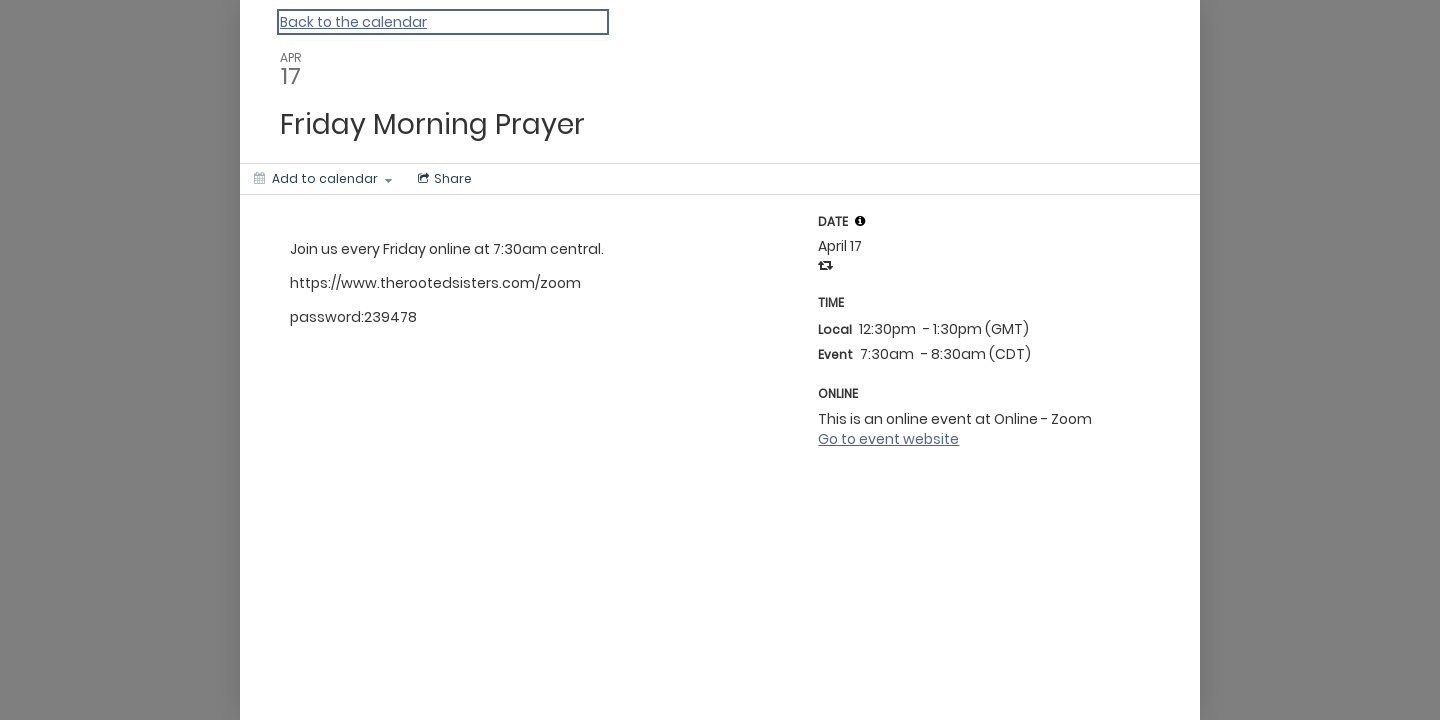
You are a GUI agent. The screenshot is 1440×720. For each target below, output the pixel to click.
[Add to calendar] (323, 179)
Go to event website (888, 439)
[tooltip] (860, 221)
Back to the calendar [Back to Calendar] (353, 22)
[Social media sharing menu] (443, 179)
